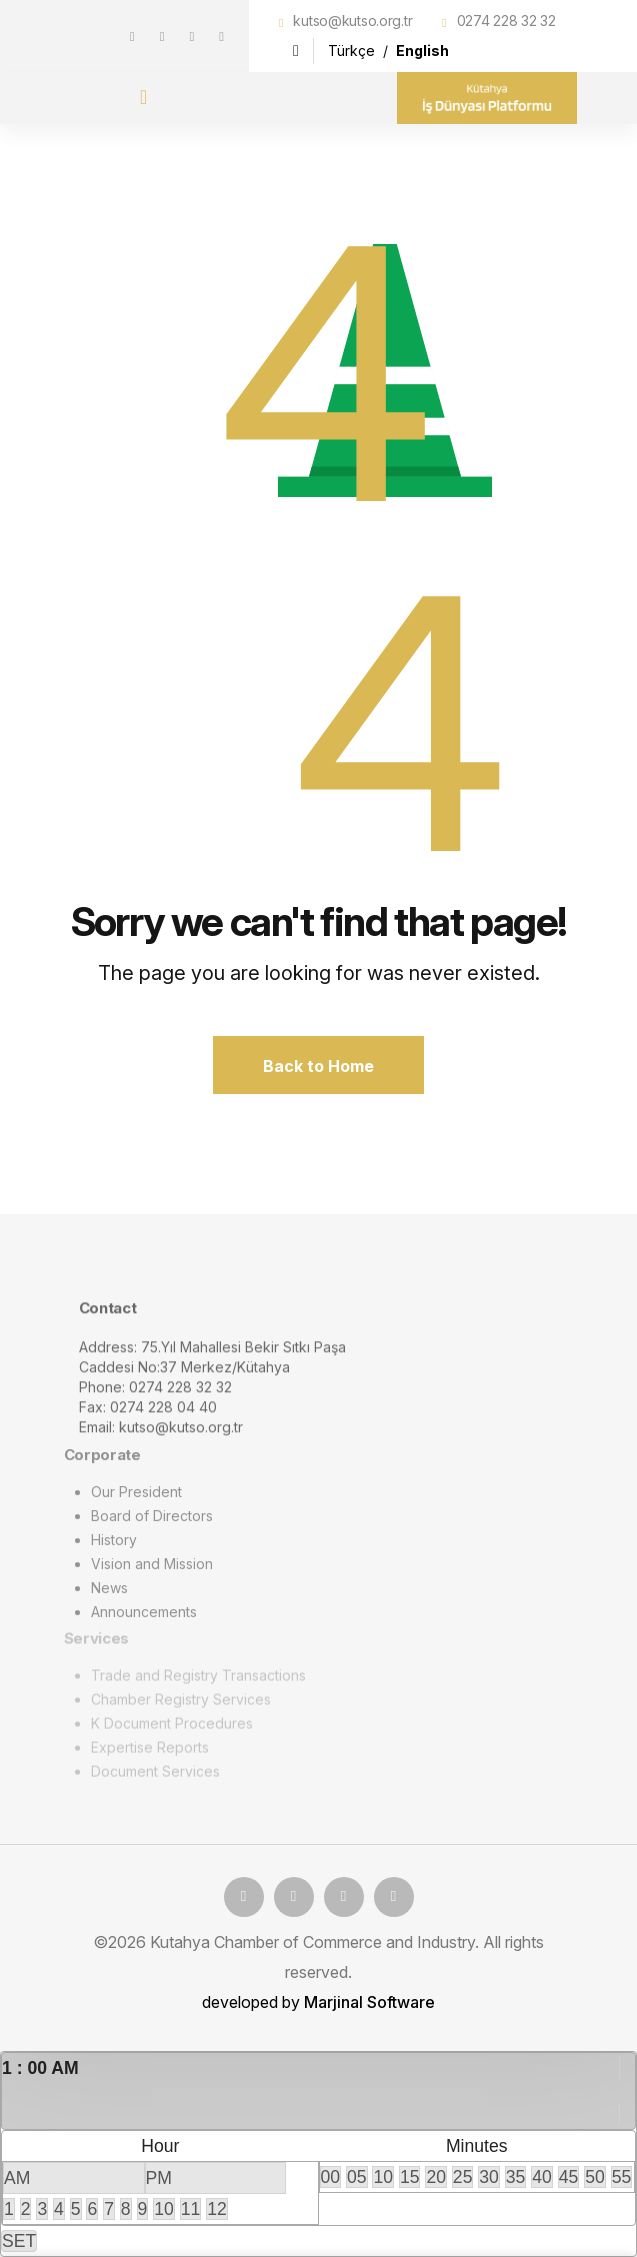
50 (595, 2177)
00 (331, 2177)
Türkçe (353, 50)
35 (516, 2177)
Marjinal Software (369, 2002)
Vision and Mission (152, 1571)
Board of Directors (152, 1523)
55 (622, 2177)
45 (569, 2177)
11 (191, 2209)
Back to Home (318, 1066)
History (114, 1547)
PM (159, 2178)
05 (357, 2177)
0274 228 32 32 (506, 20)
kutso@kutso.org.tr (352, 20)
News (109, 1595)
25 (463, 2177)
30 (489, 2177)
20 (436, 2177)
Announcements (144, 1619)
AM (17, 2178)
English (422, 50)
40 (542, 2177)
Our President (136, 1499)
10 (164, 2209)
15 (410, 2177)
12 (217, 2209)
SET (19, 2241)
